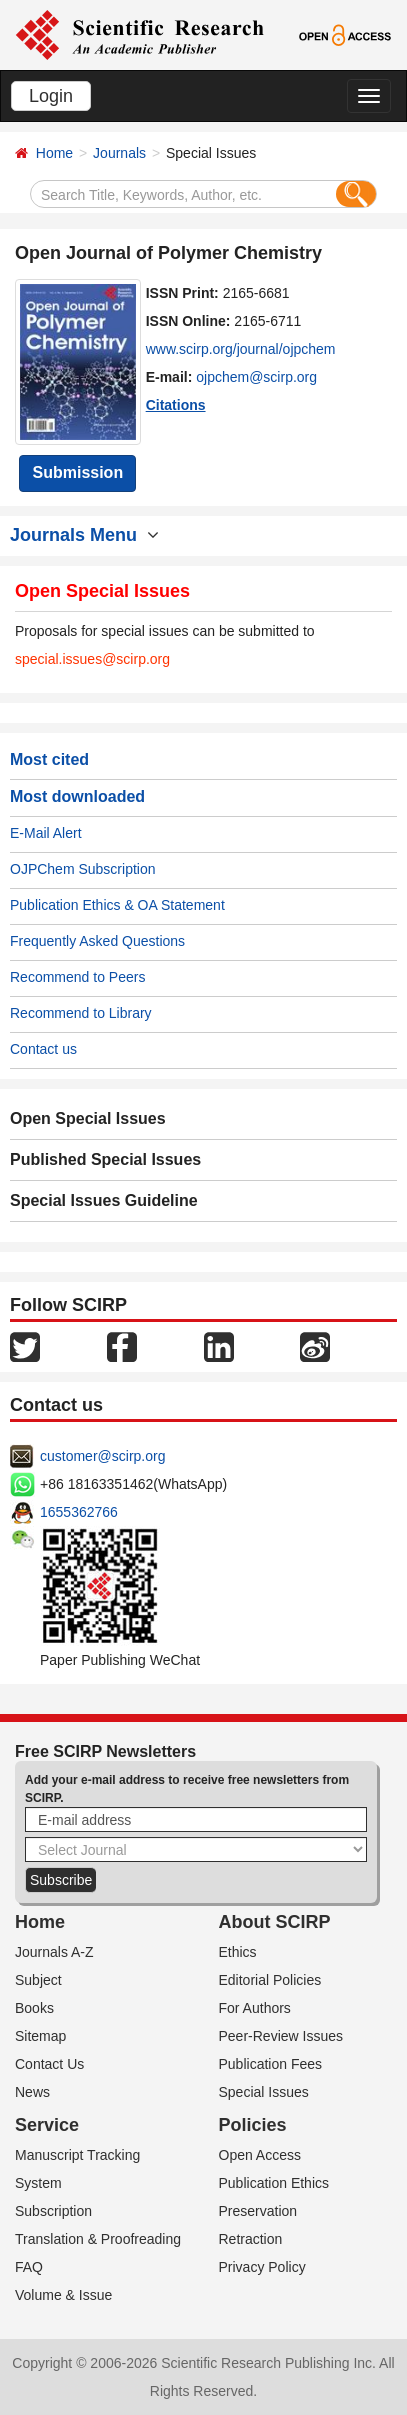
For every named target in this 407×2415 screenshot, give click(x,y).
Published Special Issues (105, 1159)
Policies (253, 2125)
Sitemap (40, 2036)
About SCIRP (275, 1922)
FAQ (29, 2267)
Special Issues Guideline (104, 1200)
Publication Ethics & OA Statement (117, 905)
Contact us (43, 1049)
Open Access (260, 2155)
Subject (38, 1980)
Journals (119, 153)
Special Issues (264, 2092)
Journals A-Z (54, 1952)
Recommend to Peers (77, 977)
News (32, 2092)
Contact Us (49, 2064)
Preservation (258, 2211)
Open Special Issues (88, 1118)
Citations (176, 405)
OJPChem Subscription (83, 869)
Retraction (251, 2239)
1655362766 (79, 1512)
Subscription (53, 2211)
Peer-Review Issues (281, 2036)
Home (54, 153)
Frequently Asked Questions (97, 941)
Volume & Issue (63, 2295)
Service (47, 2125)
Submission (77, 472)
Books (34, 2008)
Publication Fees (271, 2064)
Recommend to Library (81, 1013)
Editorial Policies (270, 1980)
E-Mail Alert (46, 833)
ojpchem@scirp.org (256, 377)
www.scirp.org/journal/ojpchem (241, 349)
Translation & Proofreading (98, 2239)
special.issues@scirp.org (92, 659)
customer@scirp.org (102, 1456)
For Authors (255, 2008)
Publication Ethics (274, 2183)
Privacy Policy (262, 2267)
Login (51, 96)
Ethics (238, 1952)
